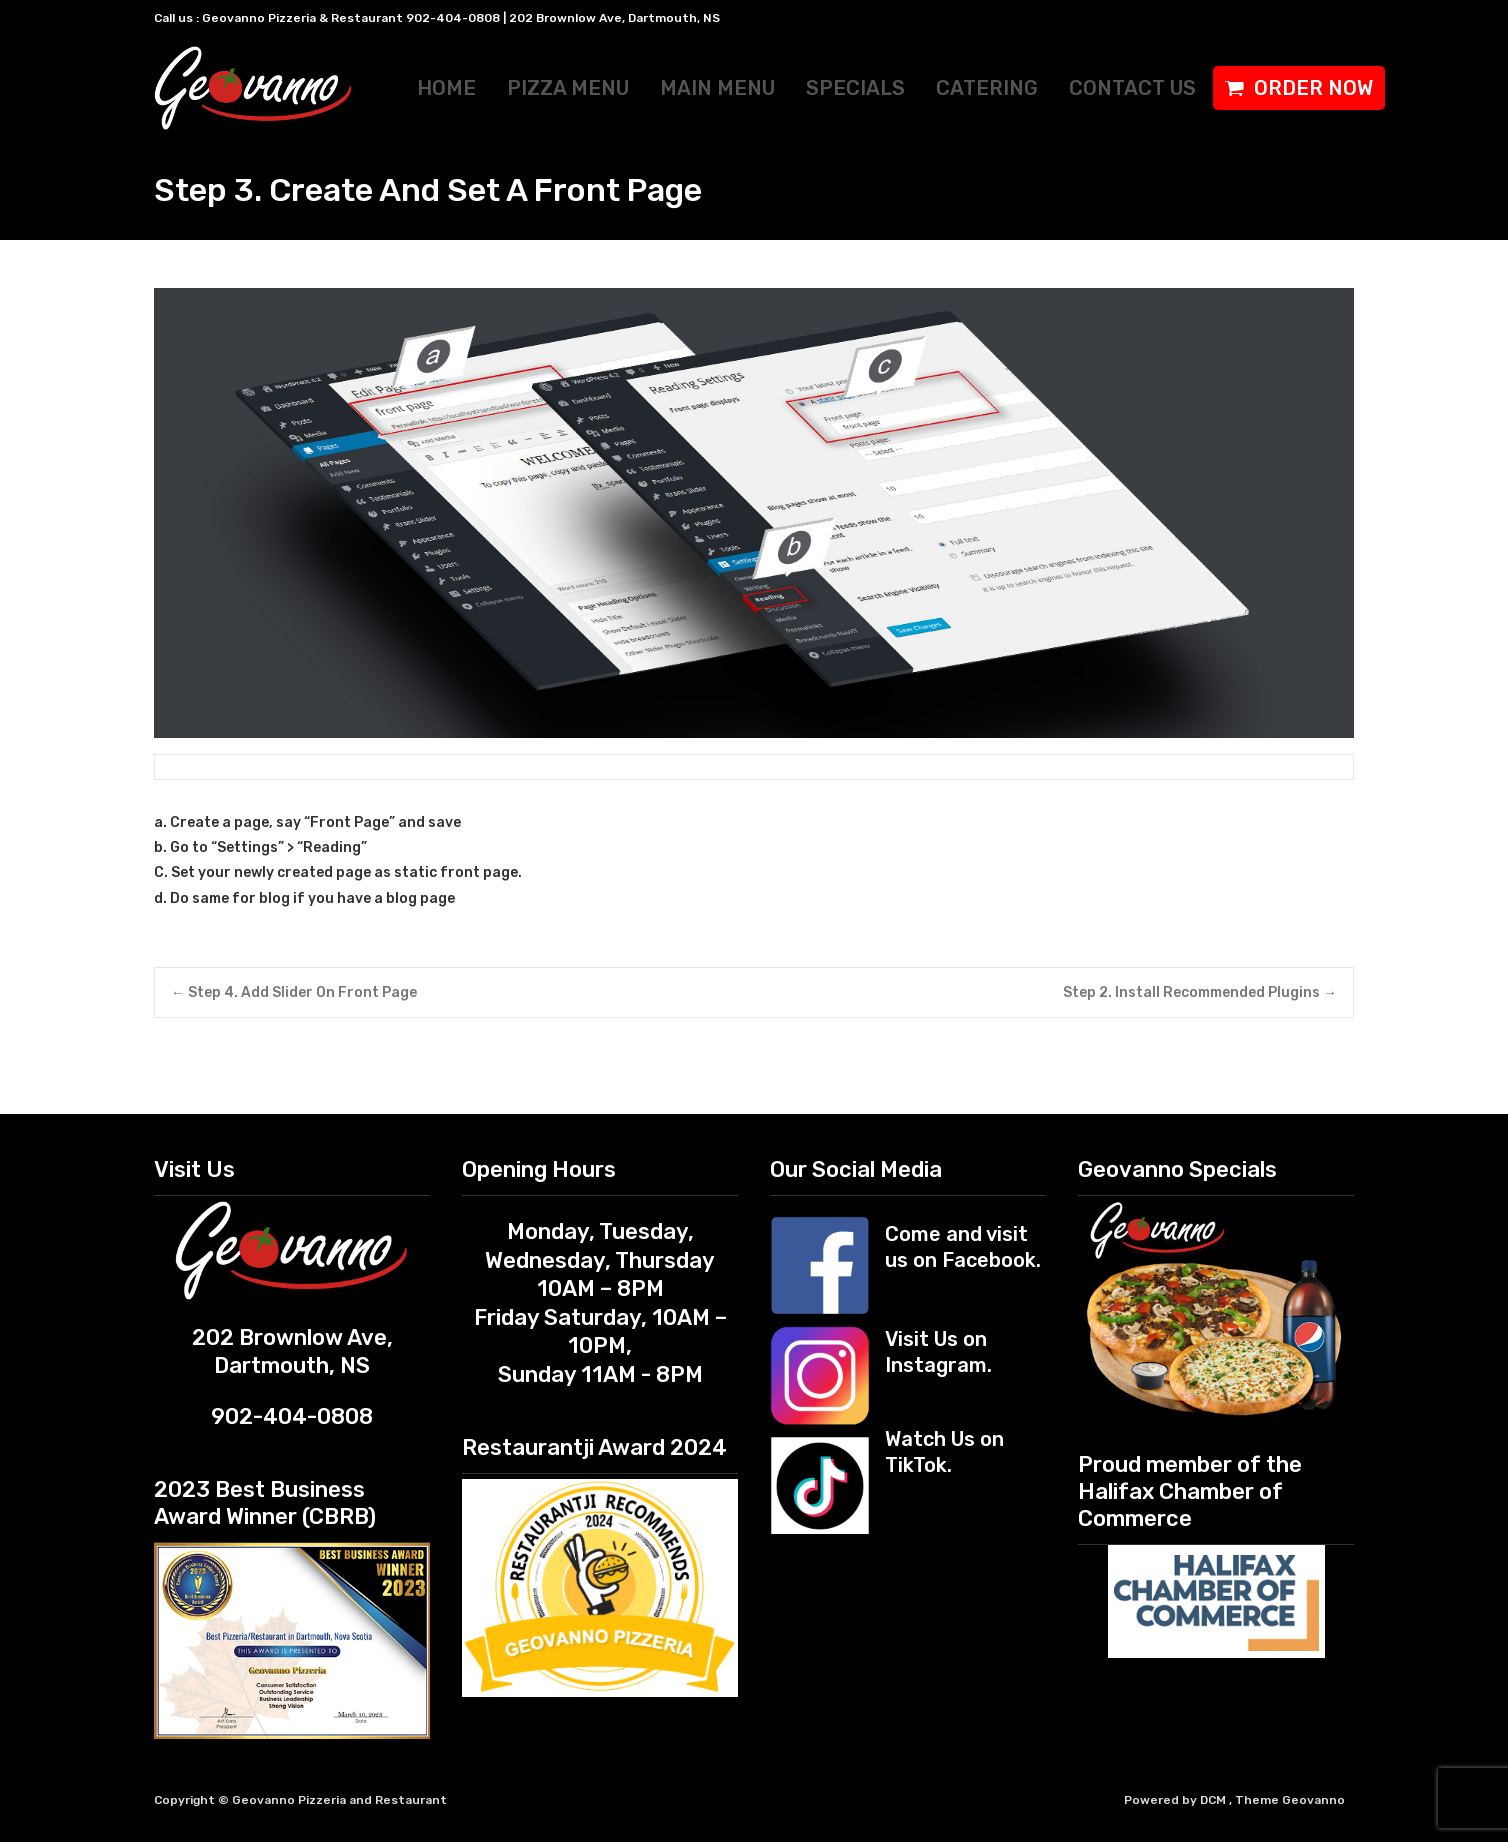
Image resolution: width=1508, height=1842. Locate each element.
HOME (446, 88)
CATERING (987, 88)
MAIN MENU (717, 88)
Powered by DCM (1176, 1800)
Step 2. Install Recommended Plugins (1200, 992)
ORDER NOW (1313, 88)
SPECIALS (855, 88)
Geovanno (1313, 1800)
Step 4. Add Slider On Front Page (294, 992)
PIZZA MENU (568, 88)
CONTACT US (1132, 88)
